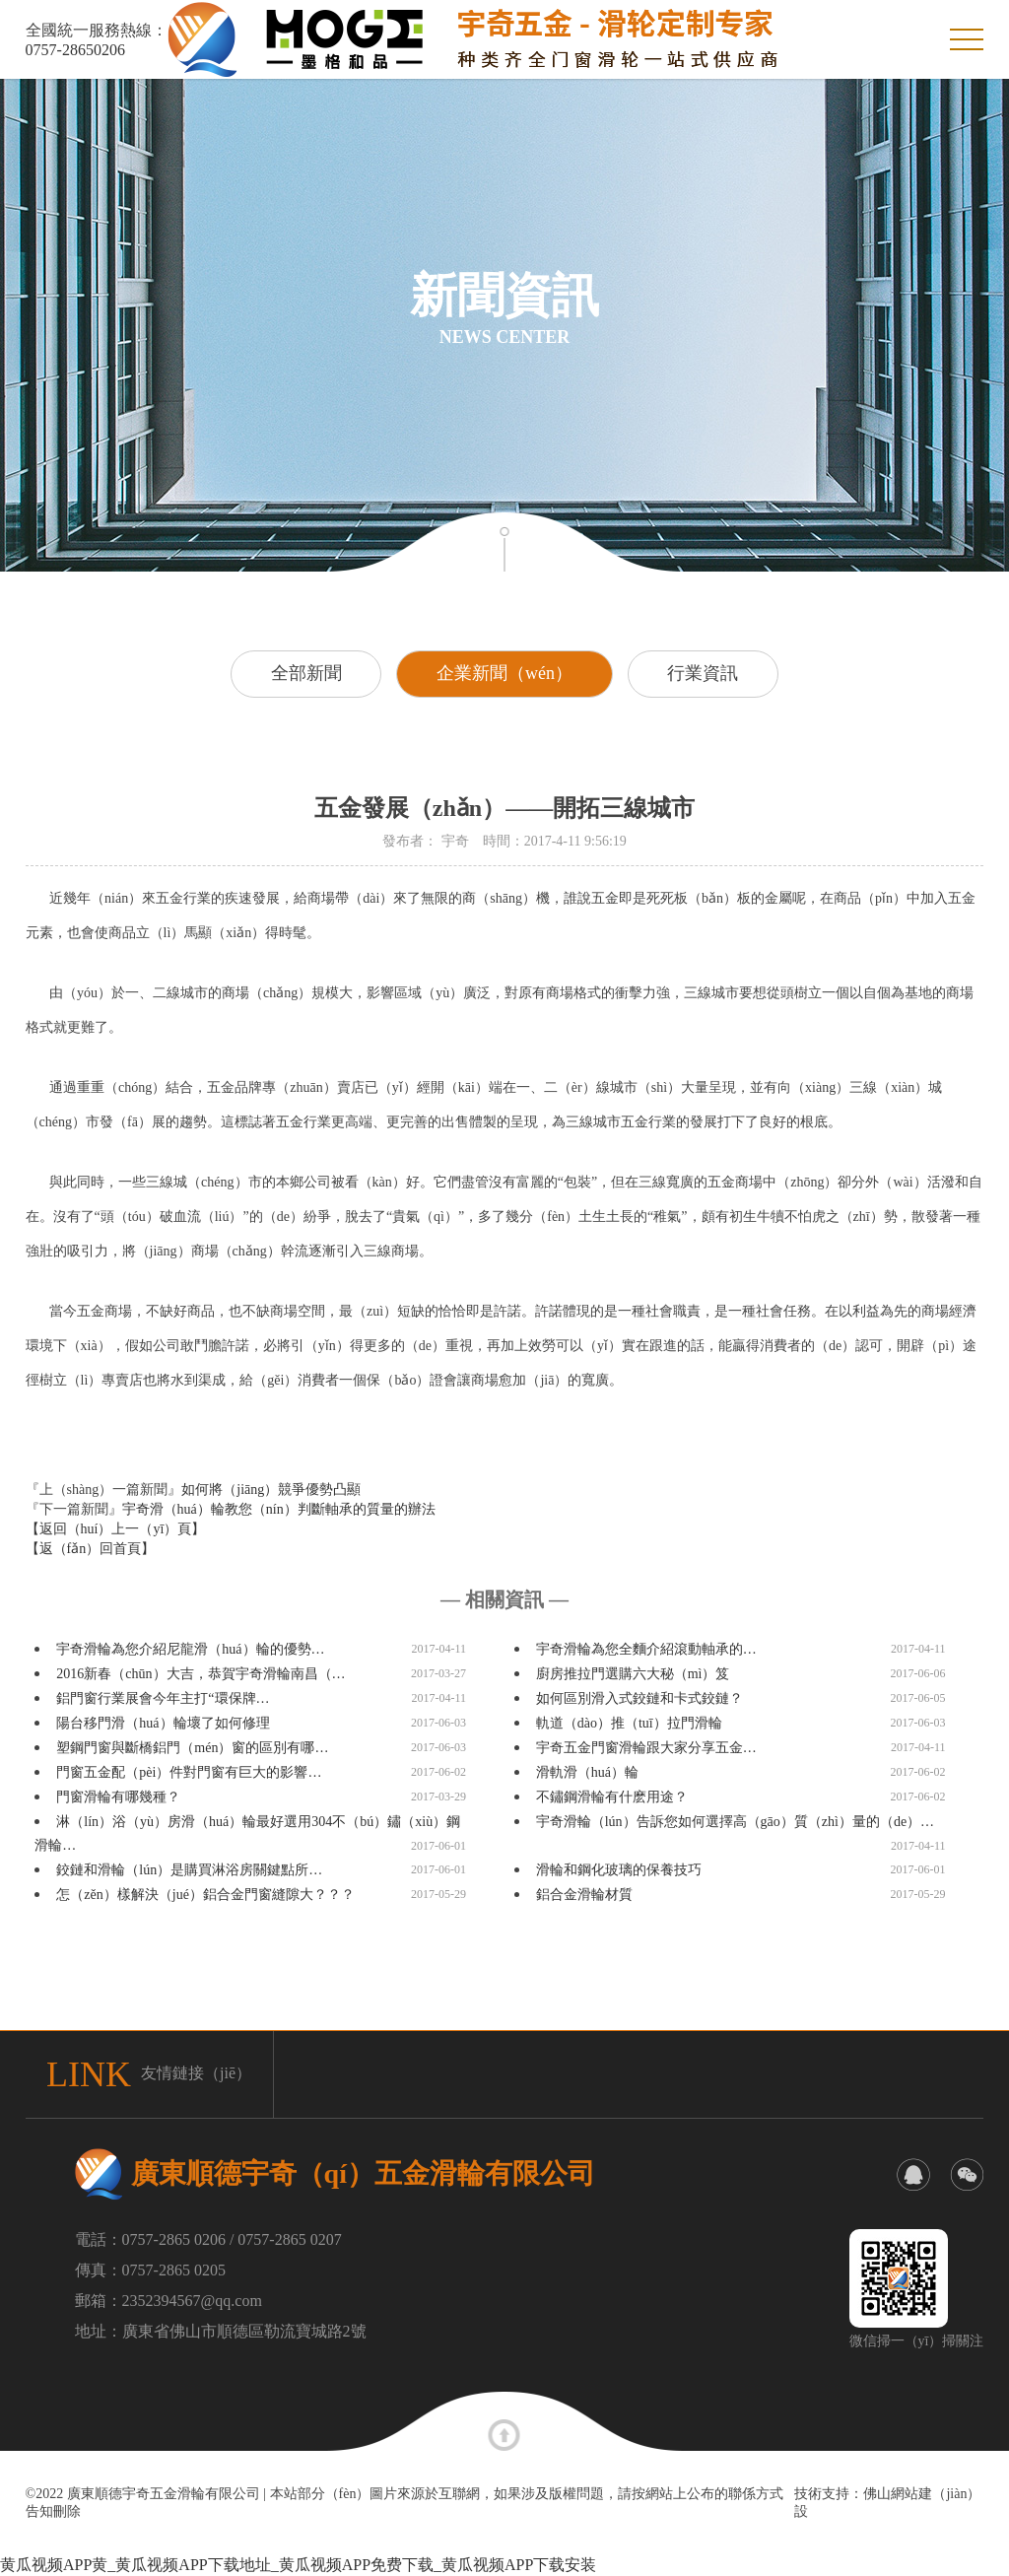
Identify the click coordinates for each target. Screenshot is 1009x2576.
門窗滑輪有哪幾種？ (118, 1797)
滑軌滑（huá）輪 (587, 1772)
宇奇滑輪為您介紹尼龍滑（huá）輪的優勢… (190, 1649)
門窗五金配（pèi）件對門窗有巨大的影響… (188, 1772)
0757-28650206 (75, 49)
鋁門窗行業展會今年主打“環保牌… (162, 1698)
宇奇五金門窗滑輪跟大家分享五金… (646, 1747)
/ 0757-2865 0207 (286, 2239)
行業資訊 (703, 674)
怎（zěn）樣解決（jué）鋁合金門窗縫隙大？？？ (205, 1894)
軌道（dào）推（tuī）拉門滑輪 (629, 1723)
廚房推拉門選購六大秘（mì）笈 (633, 1673)
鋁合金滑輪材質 (584, 1894)
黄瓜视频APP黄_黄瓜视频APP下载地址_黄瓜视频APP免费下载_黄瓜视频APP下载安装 (298, 2564)
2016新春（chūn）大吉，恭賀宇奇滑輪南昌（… (200, 1673)
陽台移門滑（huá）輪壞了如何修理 (162, 1723)
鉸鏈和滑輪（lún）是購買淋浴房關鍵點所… (189, 1870)
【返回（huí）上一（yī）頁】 (116, 1529)
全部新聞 (305, 674)
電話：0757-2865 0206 (150, 2239)
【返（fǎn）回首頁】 (91, 1548)
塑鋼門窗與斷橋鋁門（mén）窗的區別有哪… (192, 1747)
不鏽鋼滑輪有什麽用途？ (612, 1797)
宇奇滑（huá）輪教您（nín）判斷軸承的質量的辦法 (279, 1509)
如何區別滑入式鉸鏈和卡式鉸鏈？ (639, 1698)
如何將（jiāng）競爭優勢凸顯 (271, 1489)
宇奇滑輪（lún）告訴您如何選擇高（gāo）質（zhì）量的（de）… (735, 1821)
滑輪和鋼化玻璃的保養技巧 (619, 1870)
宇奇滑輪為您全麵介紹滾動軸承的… (646, 1649)
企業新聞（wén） (504, 674)
